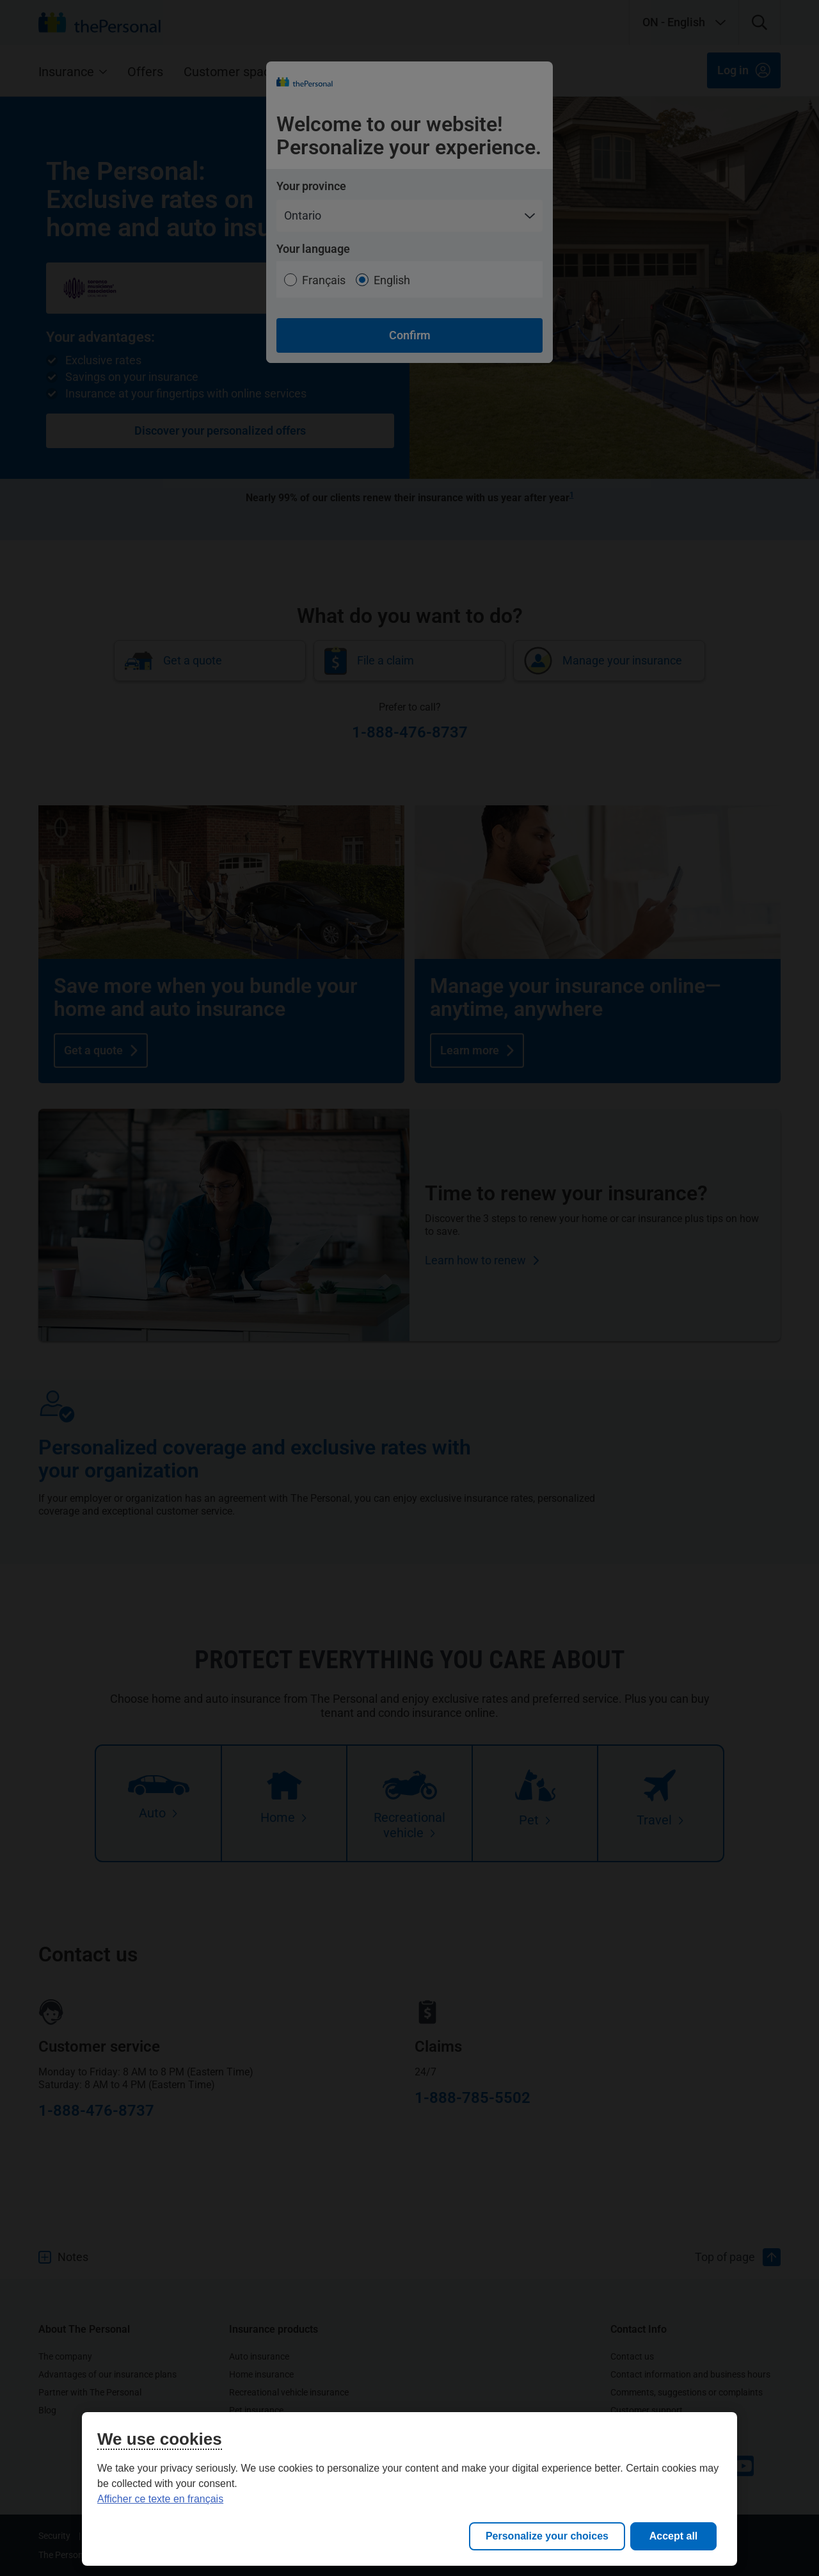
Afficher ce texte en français (160, 2498)
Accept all (673, 2536)
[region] (409, 2489)
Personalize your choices (547, 2536)
